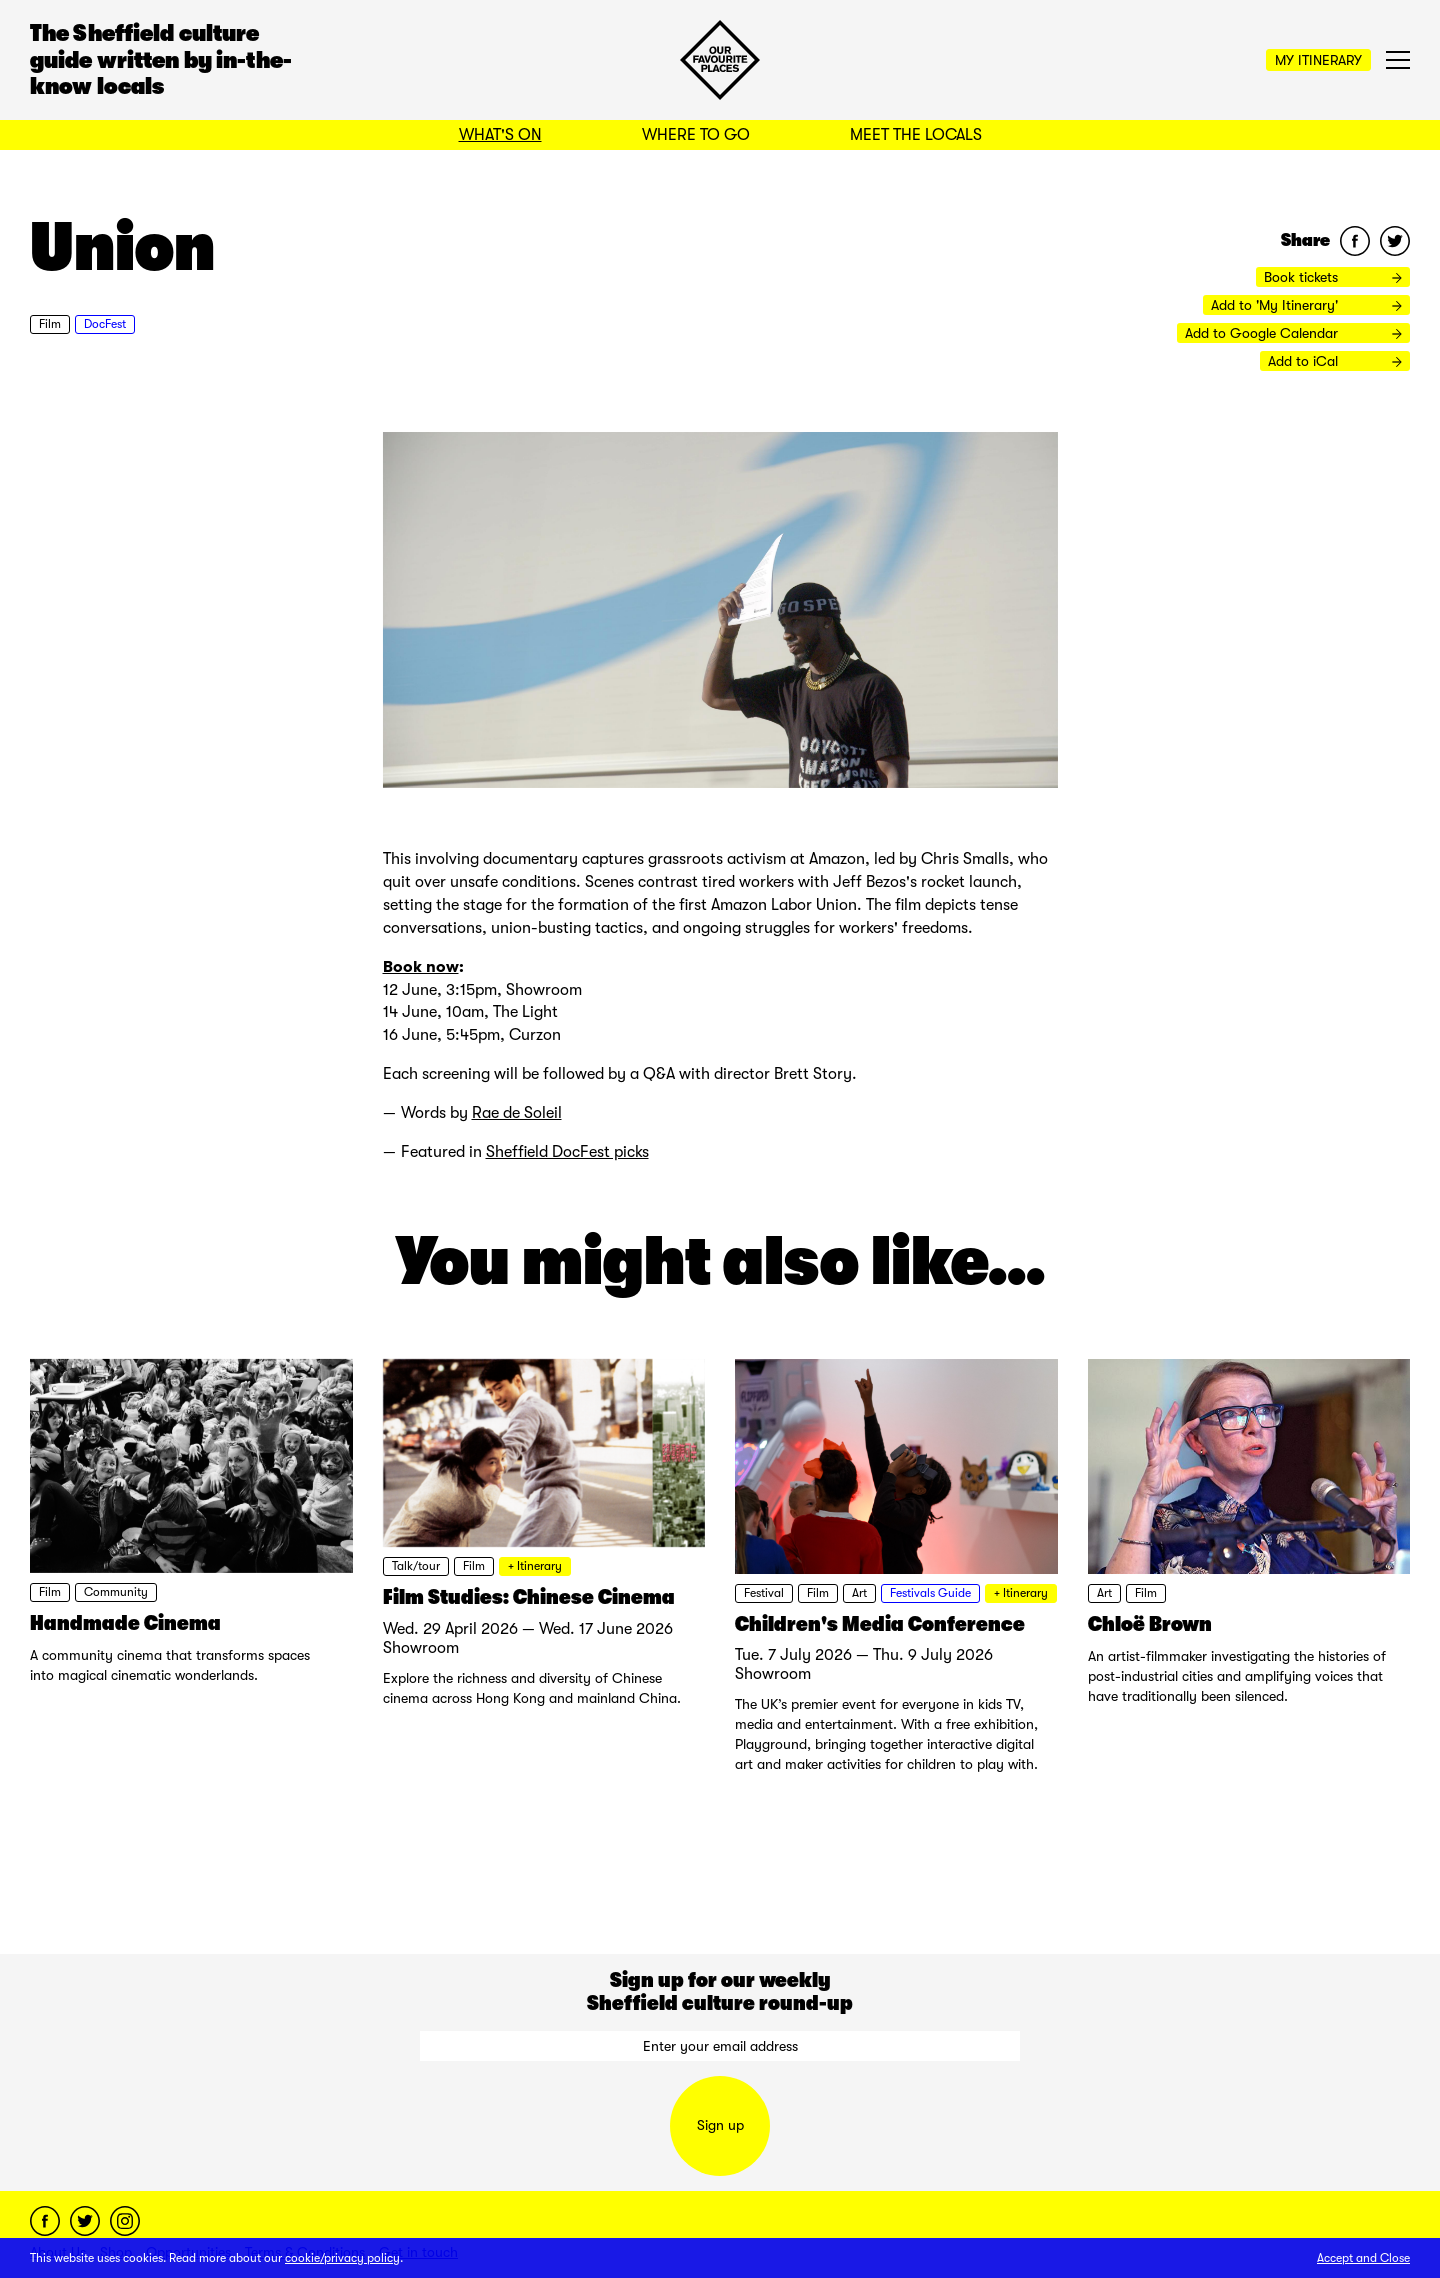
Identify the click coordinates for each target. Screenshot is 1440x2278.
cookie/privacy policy (342, 2258)
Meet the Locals (916, 135)
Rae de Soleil (517, 1113)
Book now (421, 966)
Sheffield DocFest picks (567, 1152)
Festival (764, 1593)
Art (859, 1593)
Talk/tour (416, 1566)
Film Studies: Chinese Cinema (529, 1597)
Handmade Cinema (125, 1623)
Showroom (421, 1648)
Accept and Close (1363, 2258)
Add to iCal (1335, 361)
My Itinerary (1318, 60)
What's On (500, 135)
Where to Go (696, 135)
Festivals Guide (930, 1593)
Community (116, 1592)
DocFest (105, 324)
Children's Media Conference (880, 1624)
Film (50, 324)
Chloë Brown (1150, 1624)
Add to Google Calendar (1293, 333)
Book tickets (1333, 277)
